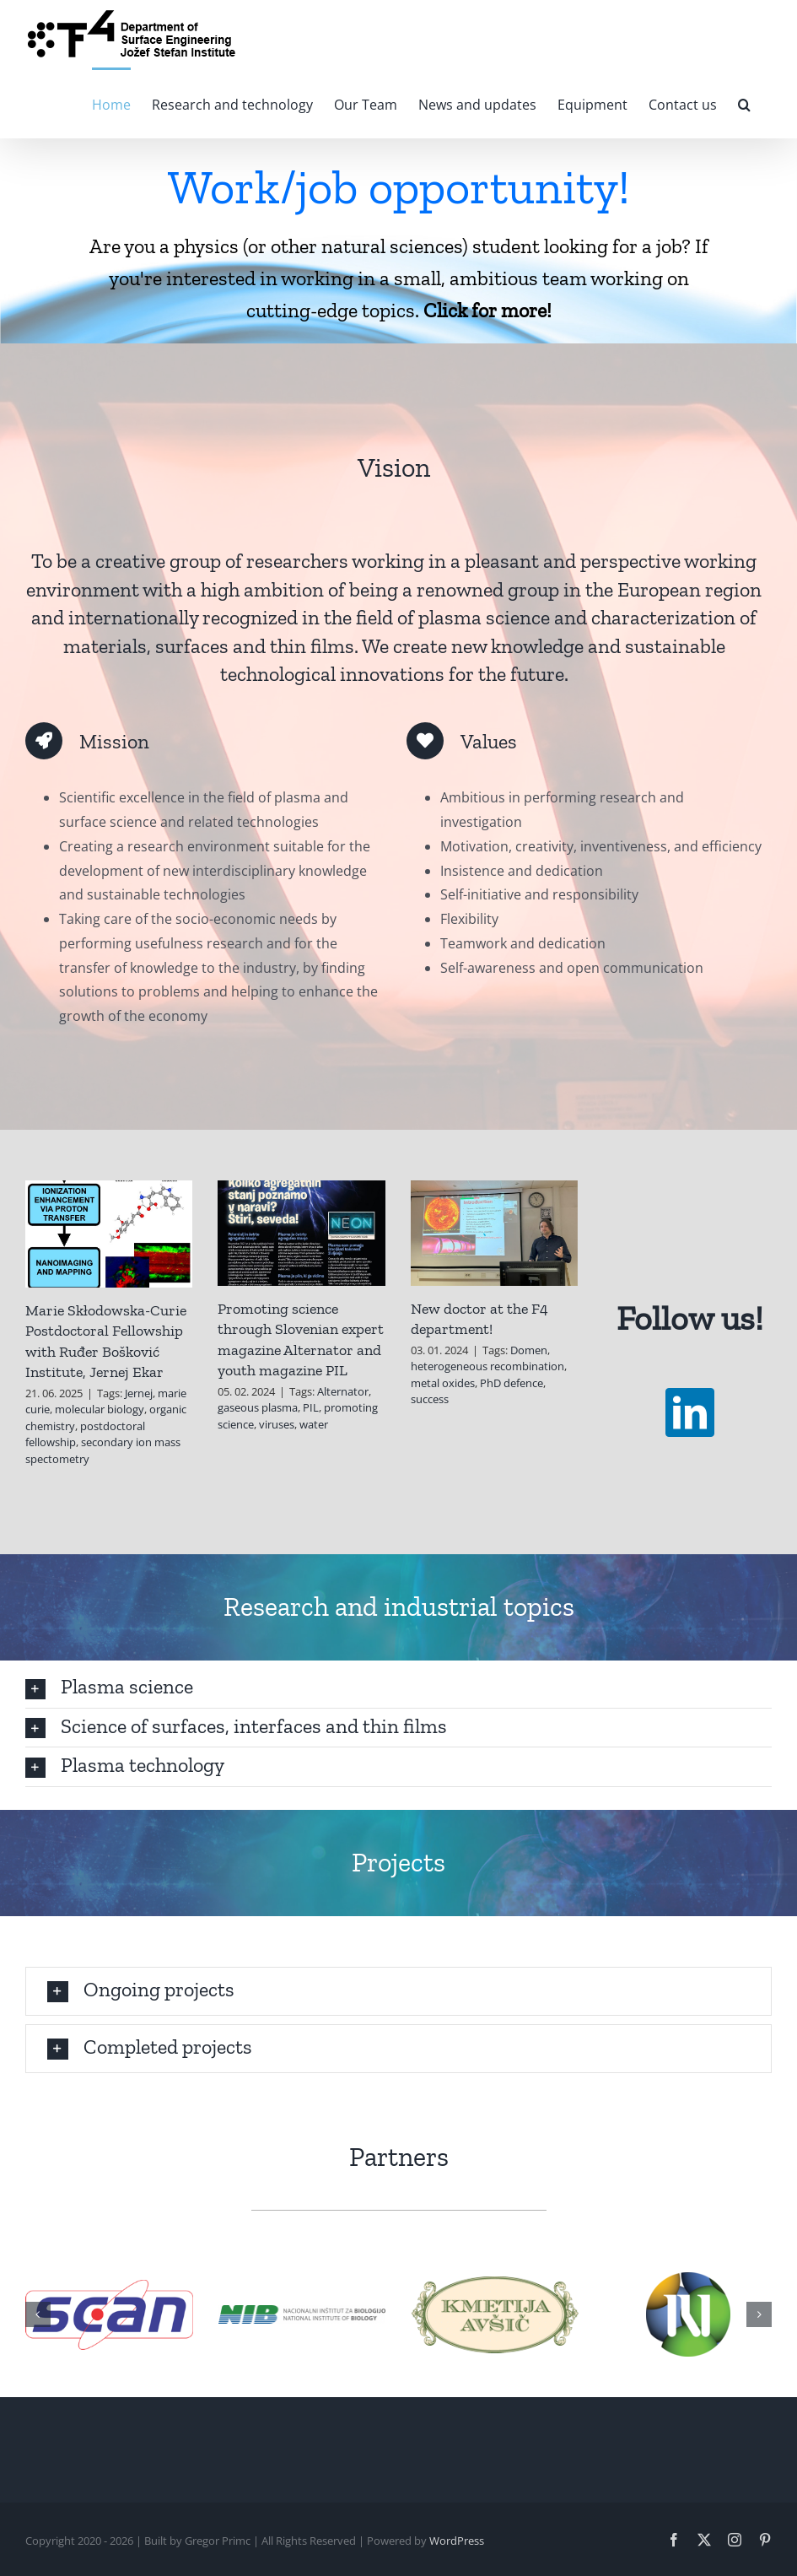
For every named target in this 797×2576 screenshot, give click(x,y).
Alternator (343, 1391)
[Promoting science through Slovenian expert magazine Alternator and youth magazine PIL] (301, 1233)
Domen (528, 1350)
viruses (276, 1424)
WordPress (456, 2540)
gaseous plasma (258, 1407)
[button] (744, 103)
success (430, 1399)
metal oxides (443, 1383)
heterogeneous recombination (487, 1366)
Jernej (139, 1393)
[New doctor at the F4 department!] (494, 1233)
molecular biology (99, 1409)
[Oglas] (398, 240)
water (313, 1424)
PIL (311, 1407)
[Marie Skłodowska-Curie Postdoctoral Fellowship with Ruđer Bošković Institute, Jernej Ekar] (108, 1234)
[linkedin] (689, 1412)
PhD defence (511, 1383)
